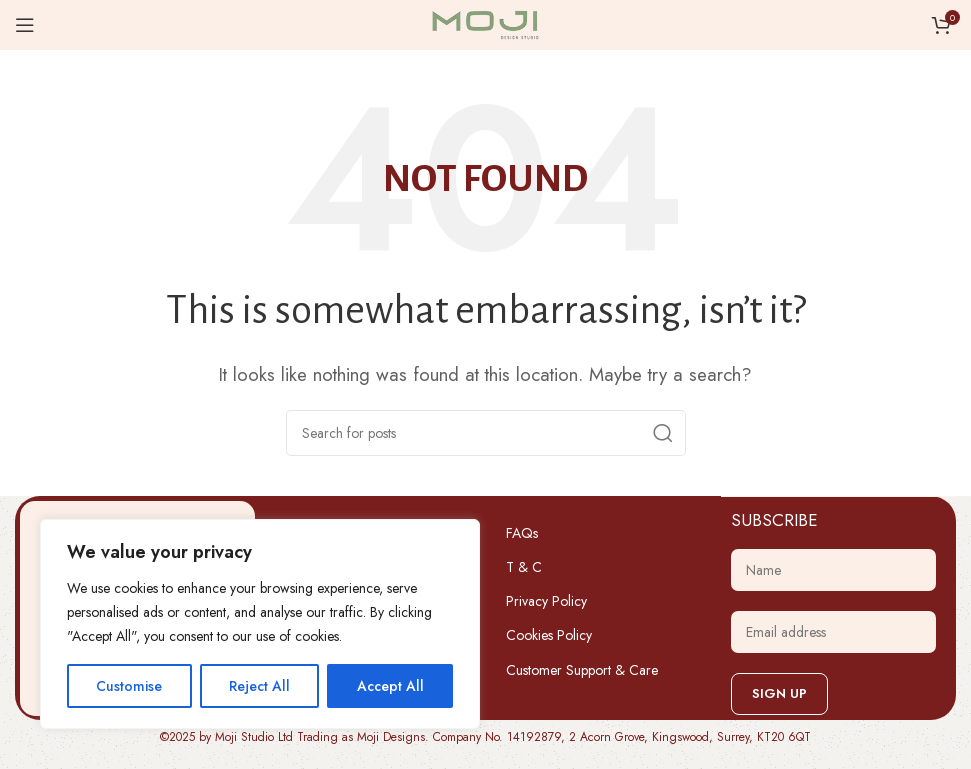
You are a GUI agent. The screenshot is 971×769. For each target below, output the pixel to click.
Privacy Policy (546, 601)
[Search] (486, 433)
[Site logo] (486, 23)
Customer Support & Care (582, 670)
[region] (260, 624)
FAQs (522, 533)
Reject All (259, 686)
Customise (129, 686)
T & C (524, 567)
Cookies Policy (549, 635)
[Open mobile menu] (25, 25)
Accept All (390, 686)
